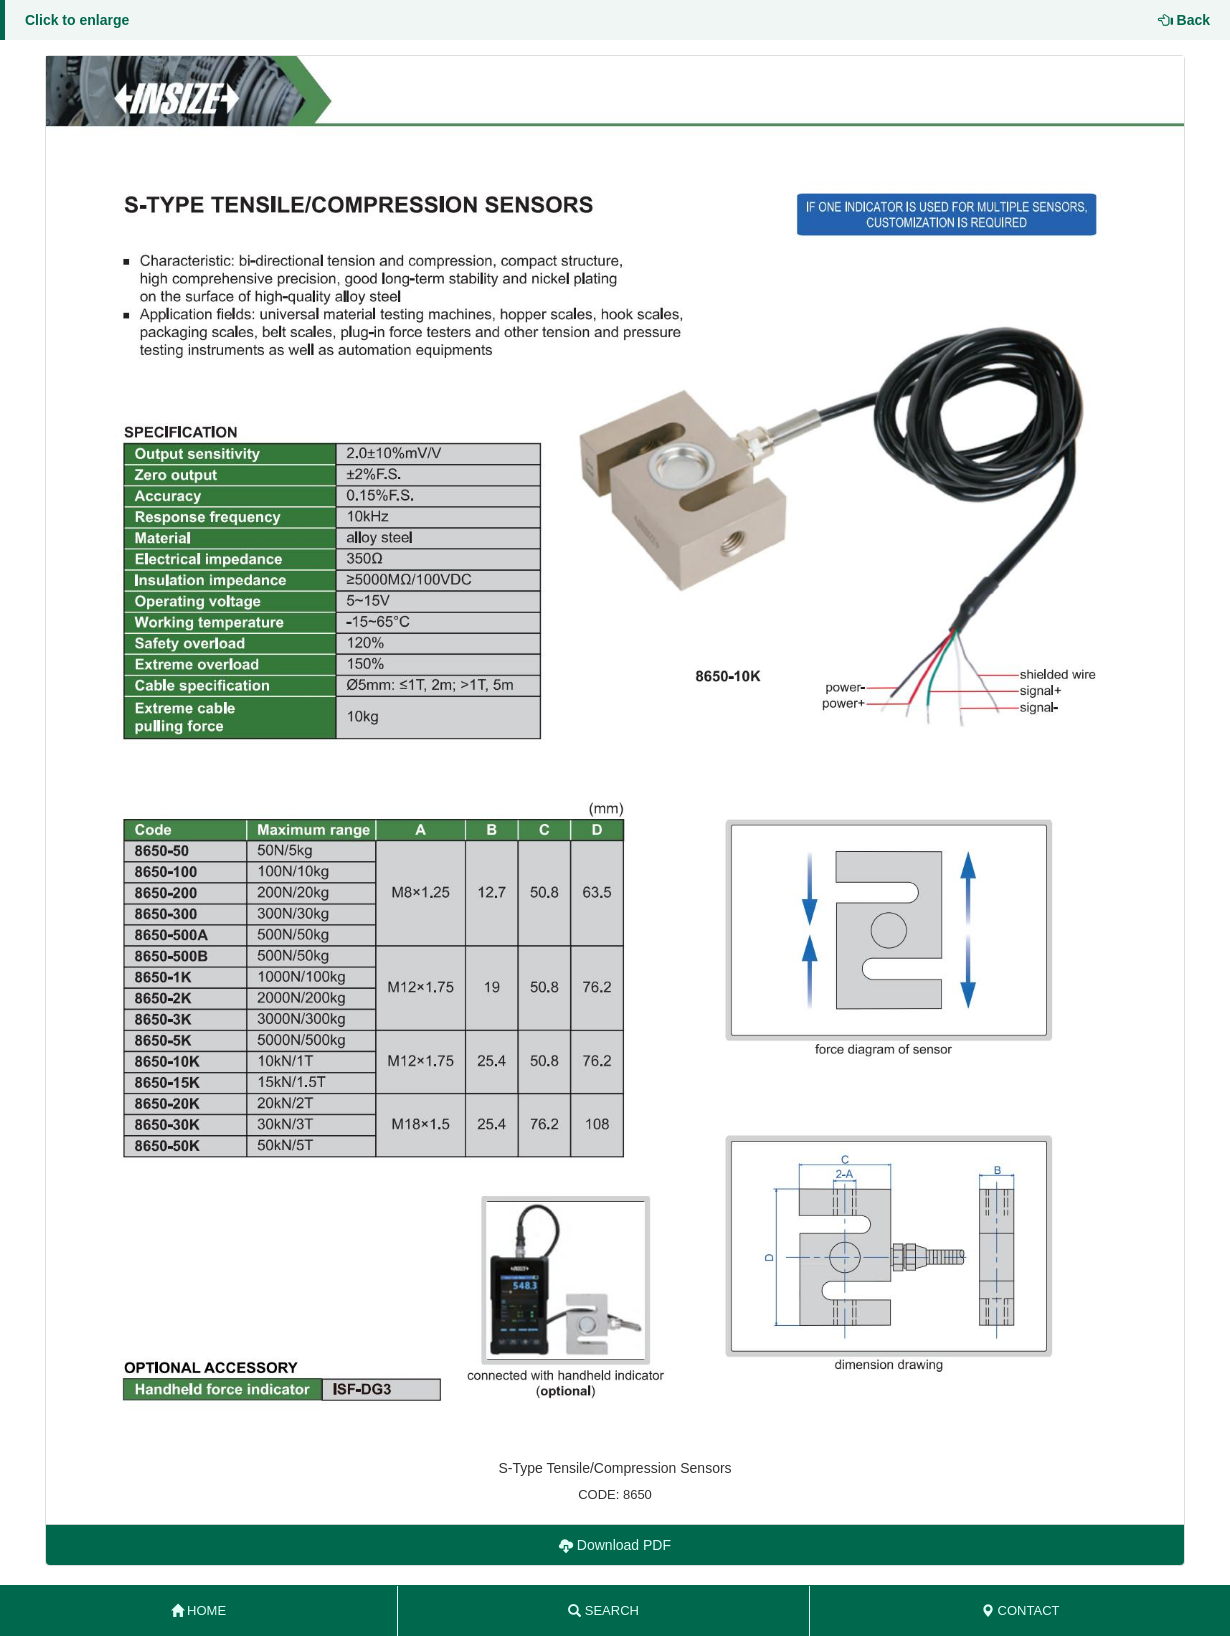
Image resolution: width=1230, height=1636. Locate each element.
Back (1184, 20)
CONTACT (1020, 1610)
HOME (199, 1610)
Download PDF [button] (615, 1545)
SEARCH (603, 1610)
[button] (615, 749)
